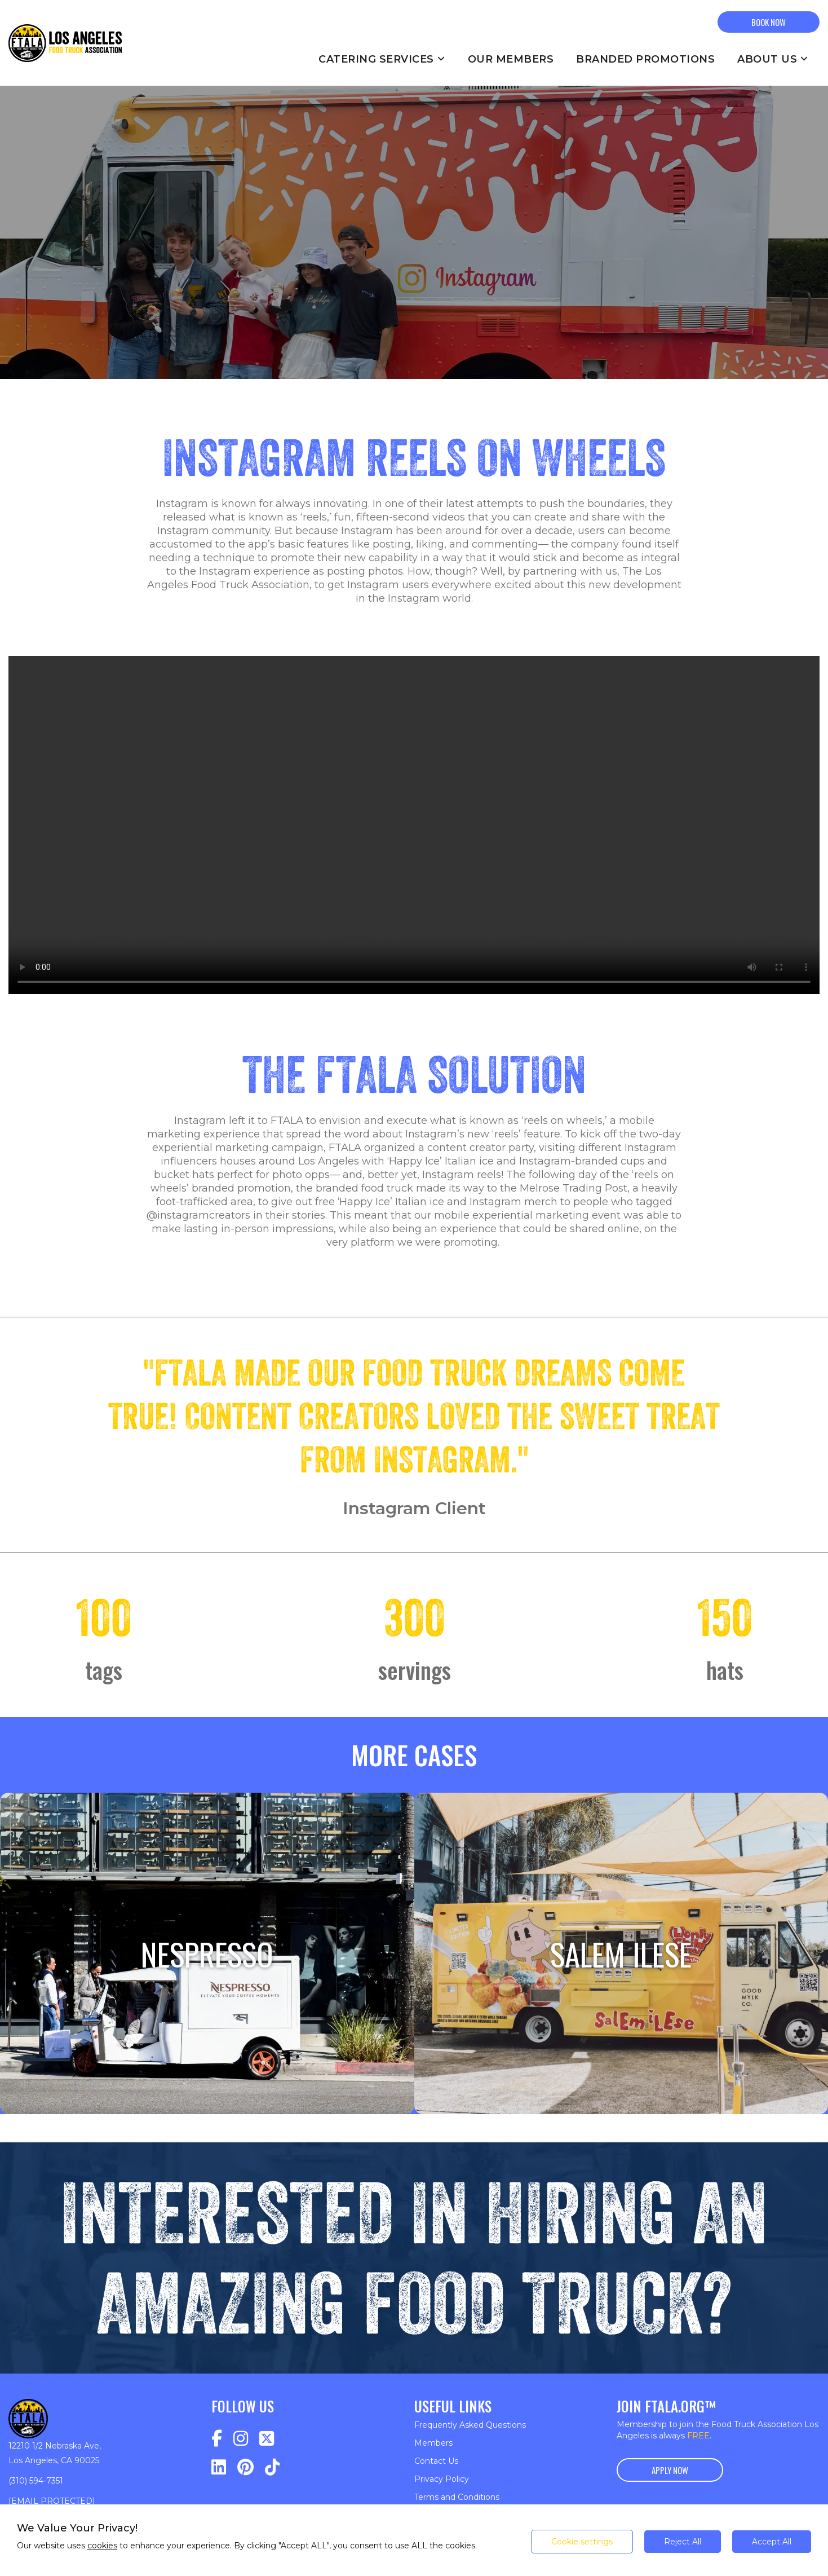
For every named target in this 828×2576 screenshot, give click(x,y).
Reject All (682, 2542)
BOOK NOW (768, 22)
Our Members (511, 59)
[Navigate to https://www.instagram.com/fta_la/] (240, 2438)
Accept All (771, 2542)
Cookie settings (582, 2542)
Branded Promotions (645, 59)
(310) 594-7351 (35, 2481)
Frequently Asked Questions (470, 2425)
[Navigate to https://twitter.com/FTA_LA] (266, 2438)
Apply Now (670, 2470)
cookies (102, 2545)
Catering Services (381, 59)
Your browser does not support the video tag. (414, 825)
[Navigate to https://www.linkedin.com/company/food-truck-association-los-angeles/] (218, 2467)
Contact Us (436, 2461)
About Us (772, 59)
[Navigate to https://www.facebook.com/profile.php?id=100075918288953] (216, 2438)
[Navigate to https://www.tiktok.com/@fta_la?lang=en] (272, 2467)
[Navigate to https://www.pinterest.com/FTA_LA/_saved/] (245, 2467)
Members (433, 2443)
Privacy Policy (441, 2479)
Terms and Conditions (456, 2497)
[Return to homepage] (65, 42)
